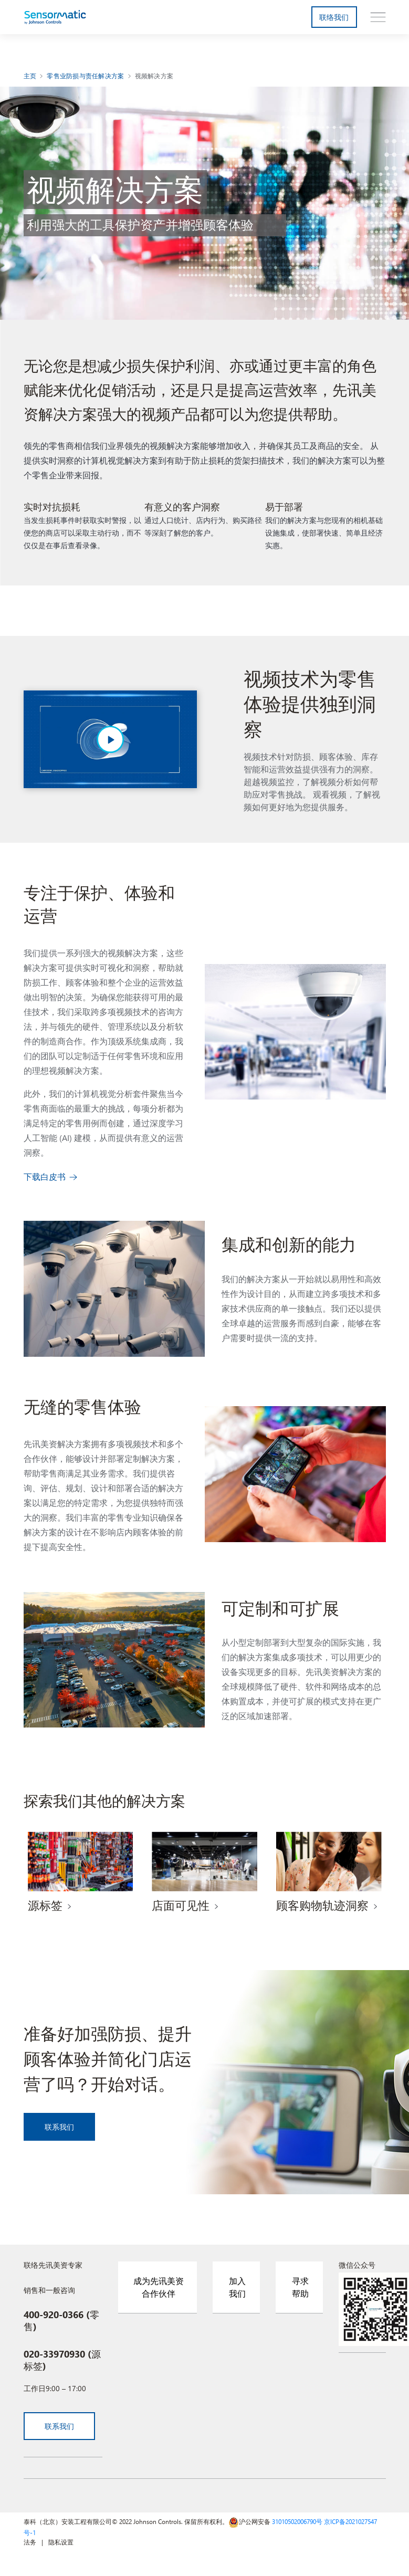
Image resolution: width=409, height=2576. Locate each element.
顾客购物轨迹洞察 (322, 1905)
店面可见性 (180, 1905)
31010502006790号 (297, 2521)
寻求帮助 (300, 2287)
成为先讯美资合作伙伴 (158, 2287)
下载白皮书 (45, 1176)
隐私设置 (61, 2542)
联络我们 (334, 17)
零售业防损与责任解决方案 (85, 75)
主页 (30, 75)
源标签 (45, 1905)
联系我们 (60, 2127)
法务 (30, 2542)
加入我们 (237, 2287)
